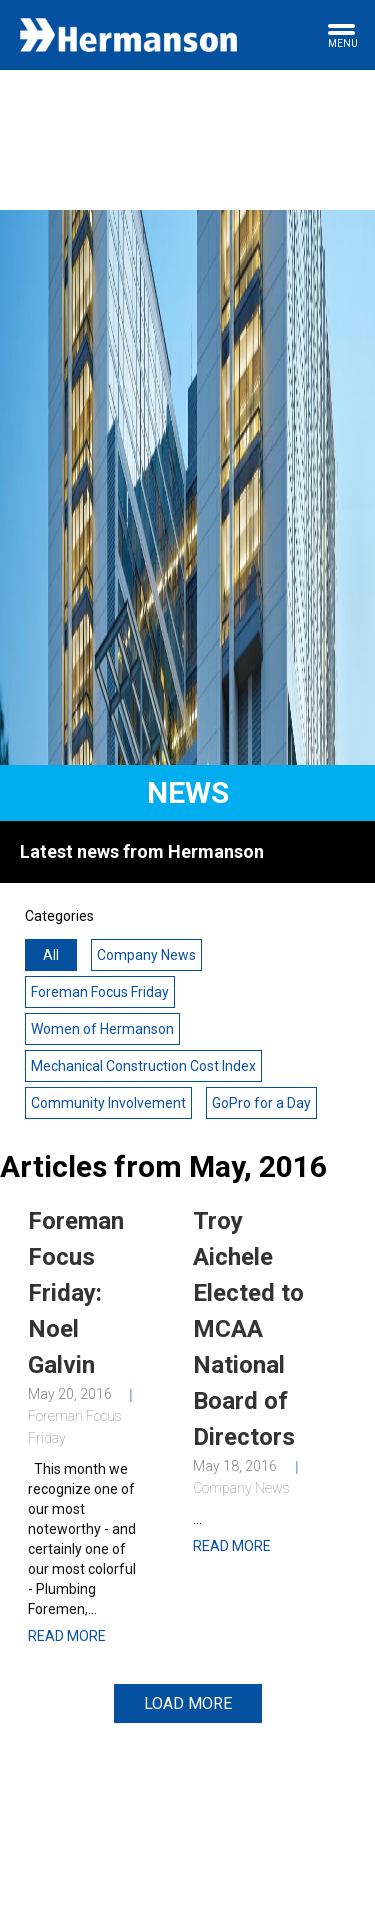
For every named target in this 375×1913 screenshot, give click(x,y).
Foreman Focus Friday (100, 992)
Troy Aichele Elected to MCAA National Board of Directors (248, 1329)
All (51, 955)
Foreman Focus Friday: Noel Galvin (76, 1293)
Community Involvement (108, 1103)
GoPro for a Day (261, 1103)
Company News (146, 955)
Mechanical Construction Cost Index (143, 1066)
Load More (188, 1703)
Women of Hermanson (102, 1029)
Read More (67, 1636)
